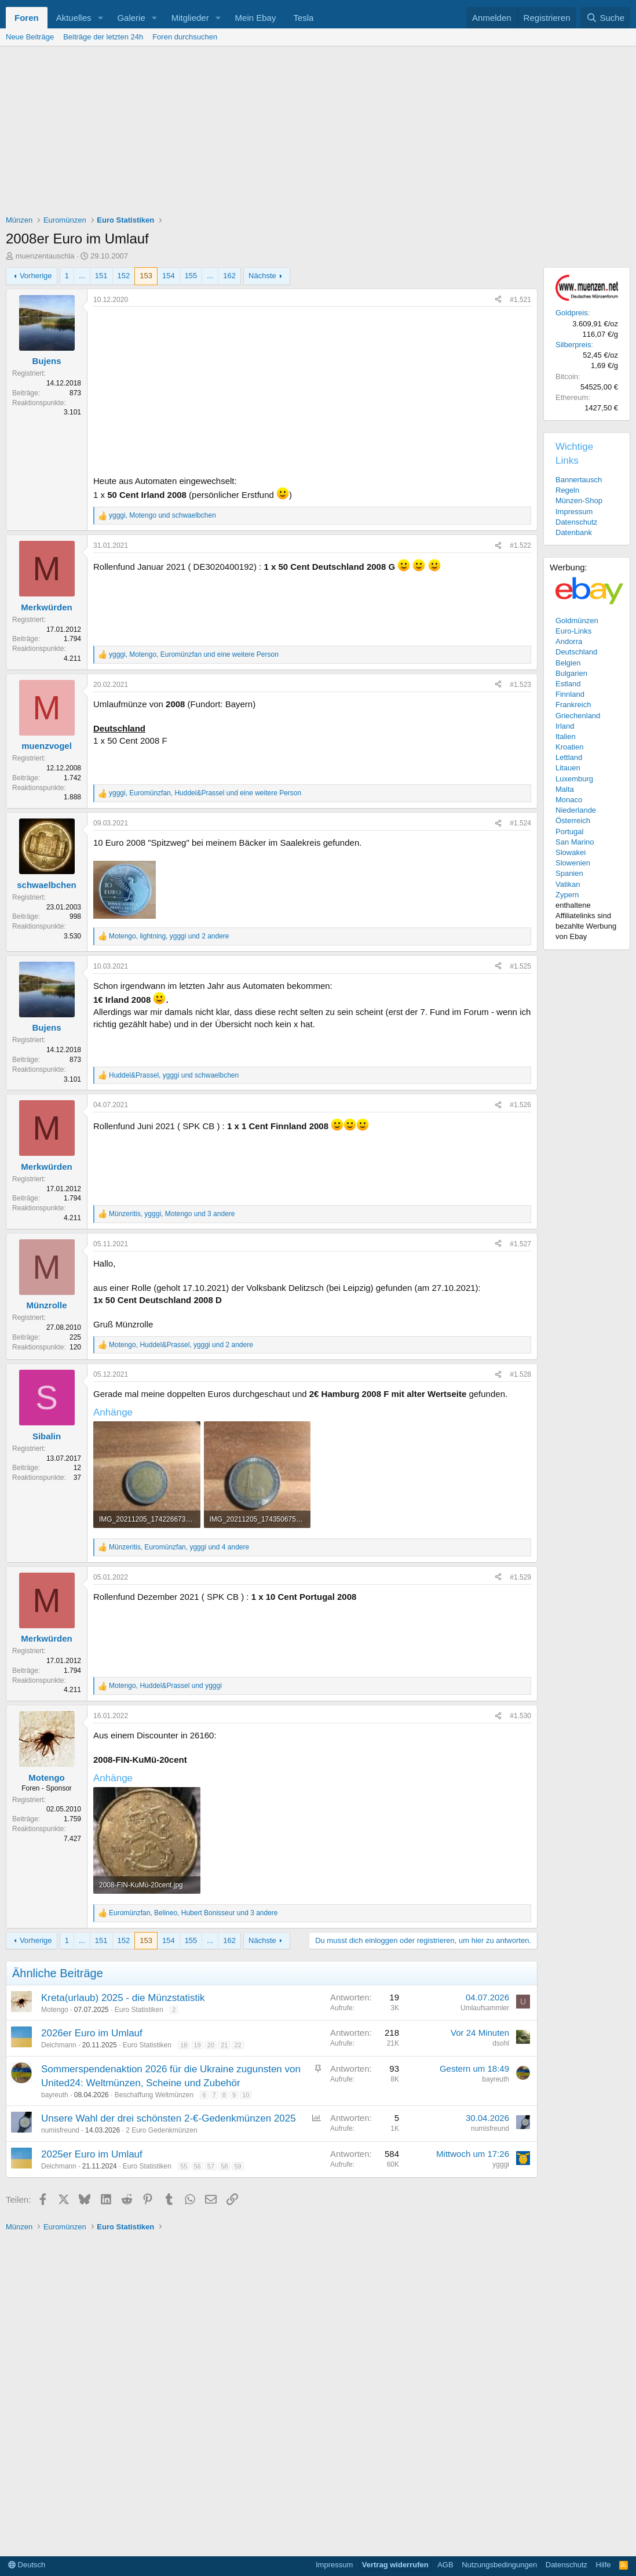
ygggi (500, 2164)
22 (237, 2045)
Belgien (567, 662)
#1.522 (520, 545)
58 (224, 2166)
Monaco (568, 799)
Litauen (567, 767)
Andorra (568, 641)
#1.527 (520, 1244)
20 (210, 2045)
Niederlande (575, 810)
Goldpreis (571, 312)
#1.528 (520, 1374)
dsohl (500, 2043)
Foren (26, 18)
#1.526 (520, 1105)
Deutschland (576, 651)
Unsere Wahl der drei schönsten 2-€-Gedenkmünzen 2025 (168, 2118)
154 (168, 275)
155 (191, 275)
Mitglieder (190, 18)
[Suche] (605, 17)
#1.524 (520, 823)
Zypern (567, 894)
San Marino (574, 842)
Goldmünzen (576, 620)
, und (162, 515)
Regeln (567, 490)
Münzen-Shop (578, 500)
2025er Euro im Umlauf (91, 2154)
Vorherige (36, 275)
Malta (564, 789)
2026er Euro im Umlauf (91, 2033)
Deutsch (26, 2564)
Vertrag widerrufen (395, 2564)
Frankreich (573, 704)
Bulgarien (571, 673)
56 (197, 2166)
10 (245, 2094)
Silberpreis (573, 344)
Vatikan (567, 884)
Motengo (54, 2010)
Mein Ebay (255, 18)
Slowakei (570, 852)
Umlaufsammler (484, 2008)
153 (146, 275)
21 (224, 2045)
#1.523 (520, 685)
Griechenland (577, 715)
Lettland (568, 757)
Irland (565, 726)
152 (124, 275)
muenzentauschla (45, 256)
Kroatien (569, 747)
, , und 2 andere (169, 936)
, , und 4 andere (179, 1547)
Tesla (303, 18)
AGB (445, 2564)
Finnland (569, 694)
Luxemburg (574, 778)
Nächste (262, 275)
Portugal (569, 831)
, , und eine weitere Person (194, 654)
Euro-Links (573, 631)
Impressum (574, 511)
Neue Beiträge (30, 36)
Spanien (569, 873)
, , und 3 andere (172, 1214)
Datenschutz (576, 522)
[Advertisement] (318, 133)
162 (229, 275)
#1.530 (520, 1716)
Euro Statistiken (139, 2010)
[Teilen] (498, 300)
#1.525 (520, 966)
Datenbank (573, 532)
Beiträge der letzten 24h (103, 36)
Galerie (131, 18)
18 (183, 2045)
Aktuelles (74, 18)
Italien (565, 736)
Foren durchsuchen (184, 36)
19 (197, 2045)
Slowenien (572, 862)
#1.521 (520, 300)
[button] (100, 17)
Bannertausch (578, 479)
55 (183, 2166)
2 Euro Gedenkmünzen (161, 2130)
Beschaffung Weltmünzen (154, 2095)
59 (237, 2166)
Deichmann (58, 2045)
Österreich (572, 820)
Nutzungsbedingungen (499, 2564)
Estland (567, 683)
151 (101, 275)
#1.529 (520, 1577)
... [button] (82, 275)
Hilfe (603, 2564)
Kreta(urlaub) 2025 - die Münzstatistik (123, 1997)
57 (210, 2166)
